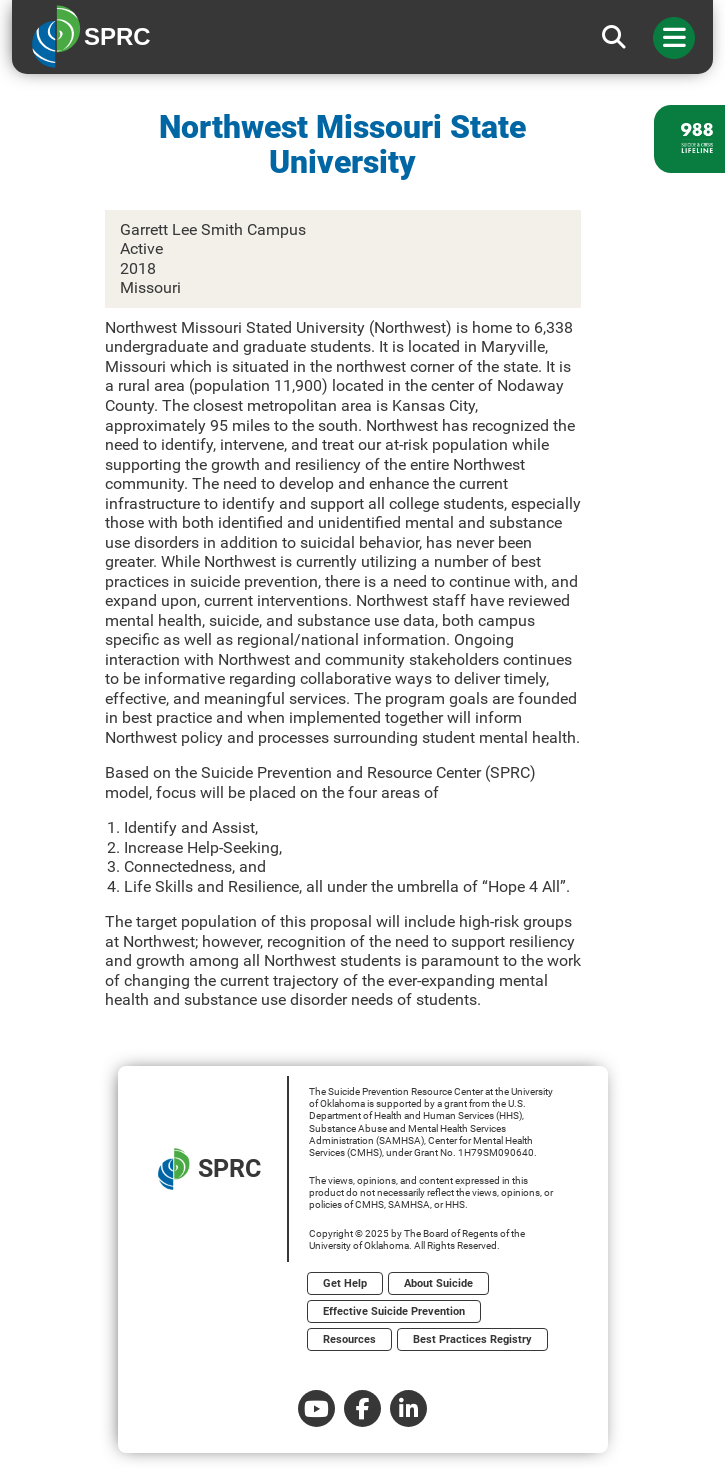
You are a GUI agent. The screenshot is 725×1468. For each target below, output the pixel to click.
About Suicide (438, 1283)
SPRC (210, 1169)
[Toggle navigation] (674, 38)
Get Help (345, 1283)
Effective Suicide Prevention (394, 1311)
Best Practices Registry (472, 1339)
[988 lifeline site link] (689, 139)
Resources (349, 1339)
